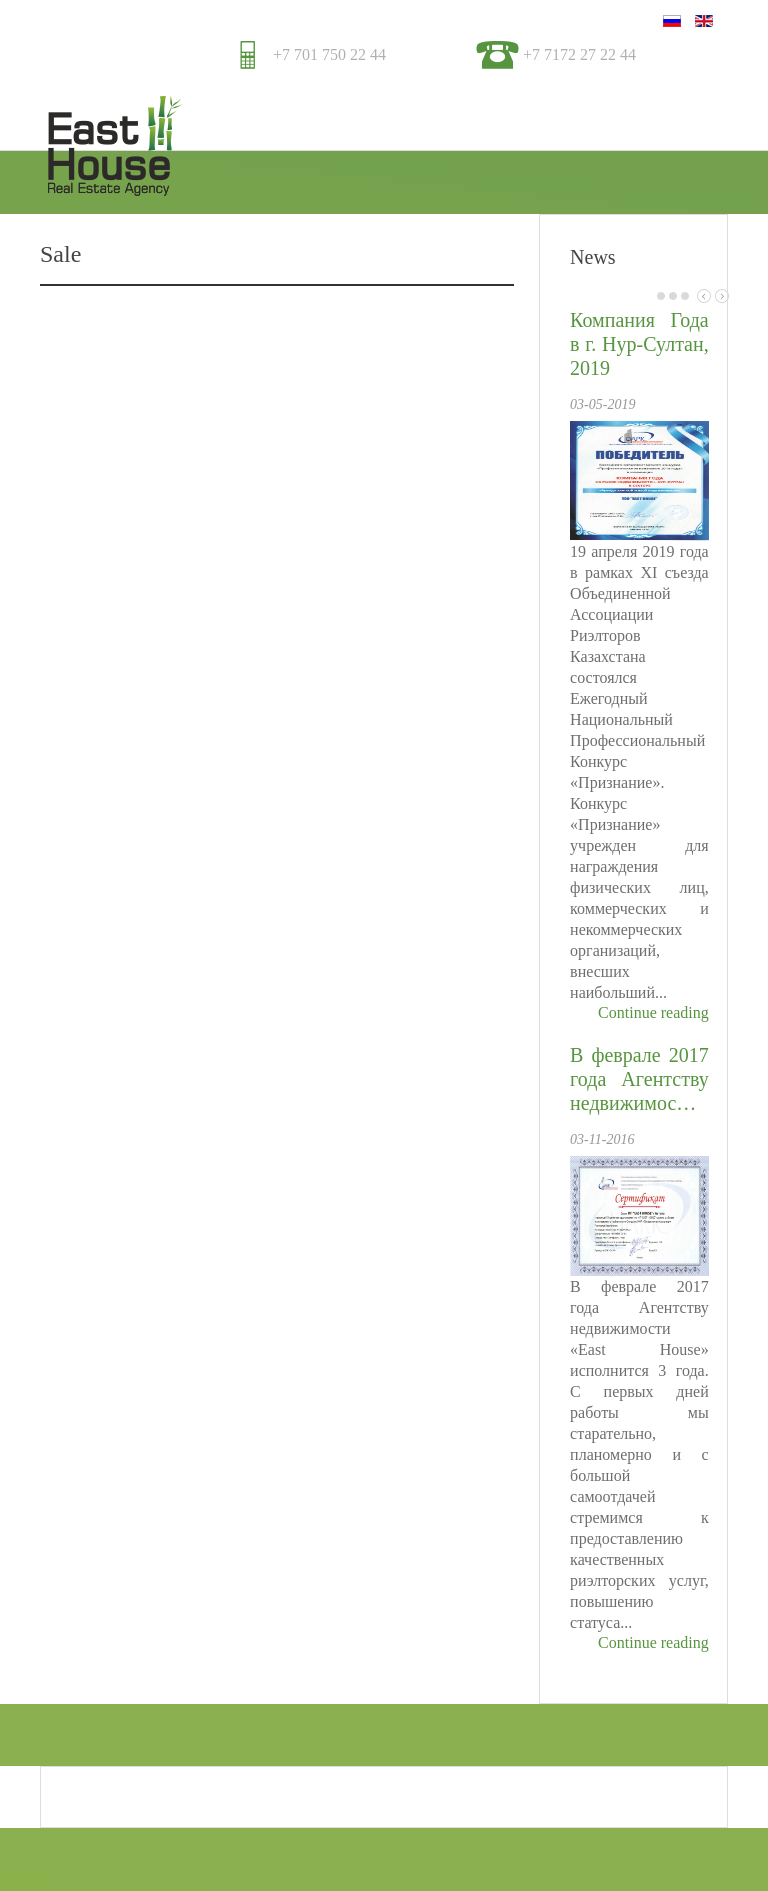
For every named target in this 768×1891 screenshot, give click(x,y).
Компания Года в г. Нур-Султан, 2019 (639, 344)
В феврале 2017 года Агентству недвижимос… (639, 1079)
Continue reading (653, 1012)
